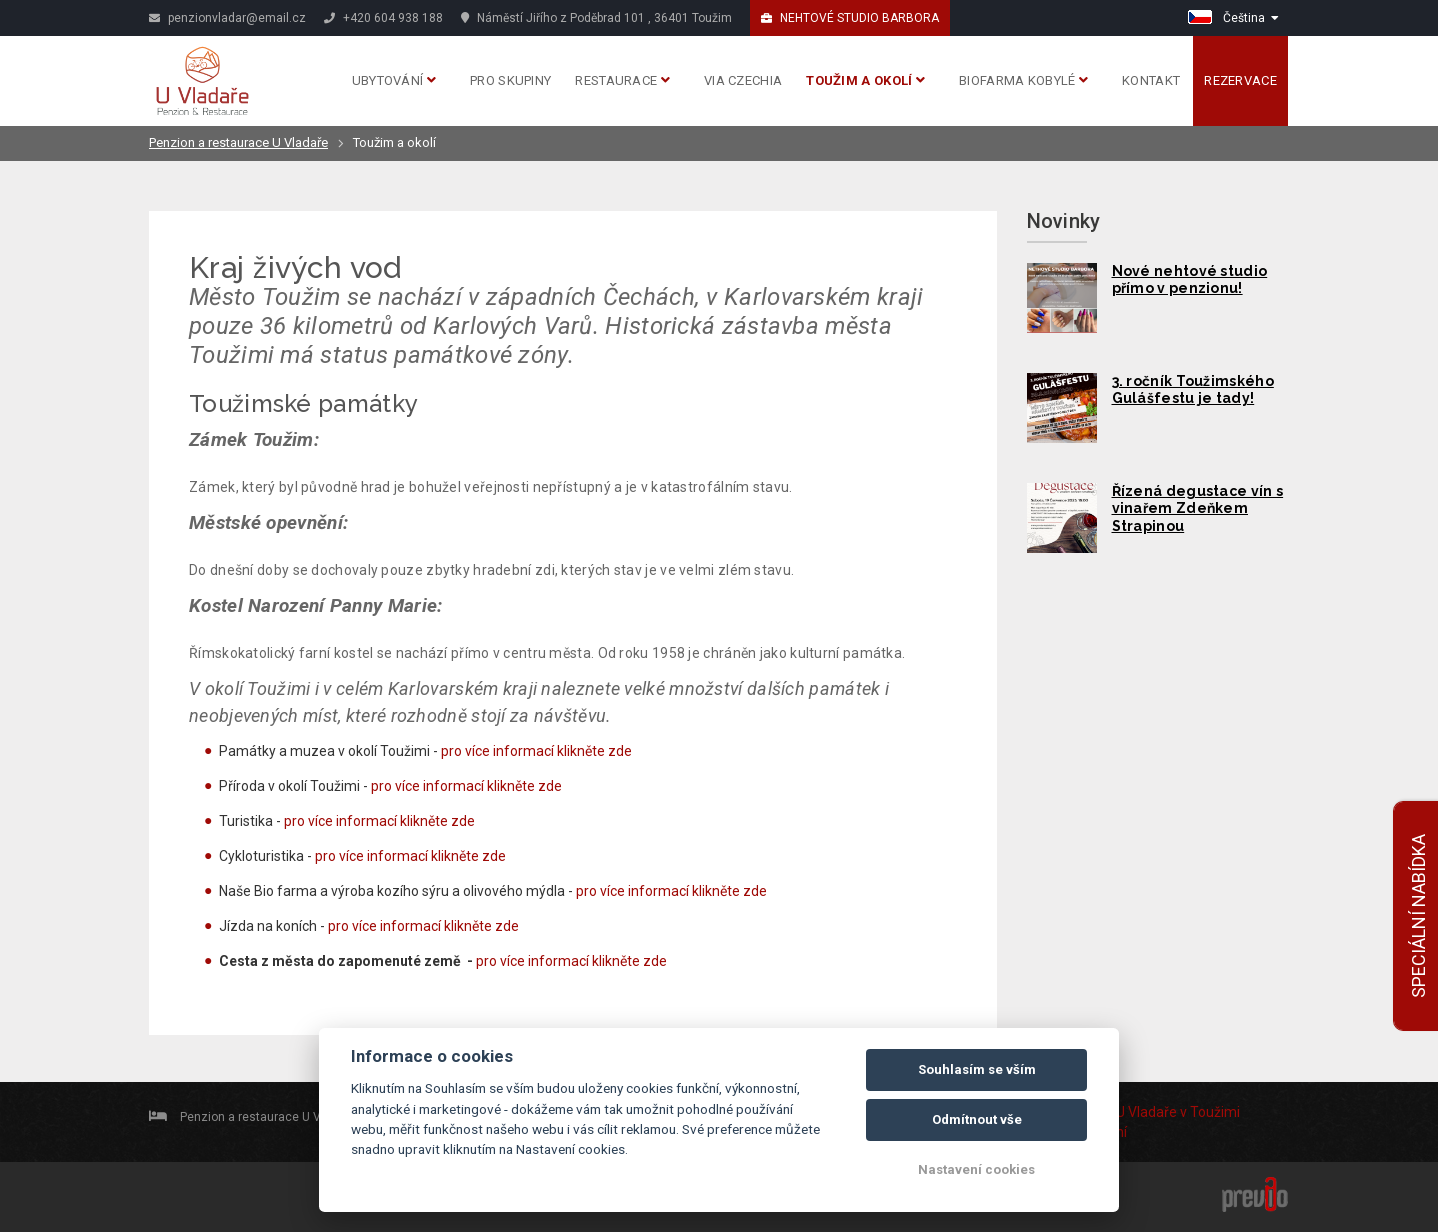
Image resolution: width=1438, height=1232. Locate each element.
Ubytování (394, 80)
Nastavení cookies (976, 1169)
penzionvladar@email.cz (227, 18)
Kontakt (1151, 80)
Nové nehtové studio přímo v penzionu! (1190, 280)
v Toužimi (1210, 1112)
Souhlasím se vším (977, 1069)
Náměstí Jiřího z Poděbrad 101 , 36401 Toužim (596, 18)
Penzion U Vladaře (1119, 1112)
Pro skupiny (510, 80)
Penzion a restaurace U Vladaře (238, 142)
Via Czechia (743, 80)
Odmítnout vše (977, 1119)
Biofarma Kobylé (1023, 80)
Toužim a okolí (865, 80)
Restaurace (622, 80)
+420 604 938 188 (383, 18)
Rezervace (1240, 80)
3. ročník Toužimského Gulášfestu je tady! (1193, 390)
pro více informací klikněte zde (536, 751)
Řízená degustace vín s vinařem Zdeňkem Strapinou (1198, 509)
